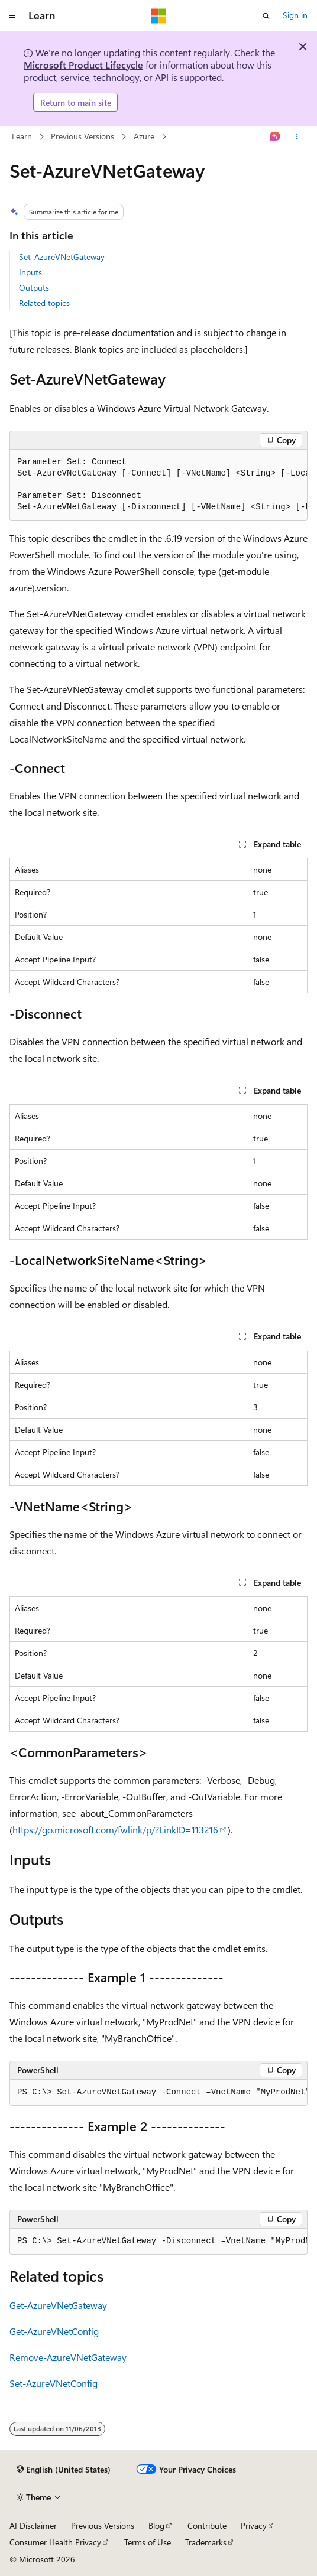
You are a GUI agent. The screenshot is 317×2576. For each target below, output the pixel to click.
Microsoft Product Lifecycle (83, 64)
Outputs (34, 287)
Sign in (295, 15)
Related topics (44, 302)
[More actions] (297, 137)
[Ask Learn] (275, 137)
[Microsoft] (158, 16)
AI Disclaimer (33, 2525)
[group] (158, 485)
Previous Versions (82, 136)
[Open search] (266, 16)
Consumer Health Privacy (55, 2542)
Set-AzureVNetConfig (53, 2383)
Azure (144, 136)
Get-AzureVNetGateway (58, 2305)
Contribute (207, 2525)
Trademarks (206, 2542)
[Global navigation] (12, 16)
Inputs (30, 272)
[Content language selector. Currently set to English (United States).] (63, 2469)
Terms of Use (147, 2542)
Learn (22, 136)
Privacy (254, 2525)
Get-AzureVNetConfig (54, 2331)
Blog (156, 2525)
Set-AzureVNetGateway (62, 256)
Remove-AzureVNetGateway (68, 2357)
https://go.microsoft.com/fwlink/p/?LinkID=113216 (115, 1829)
